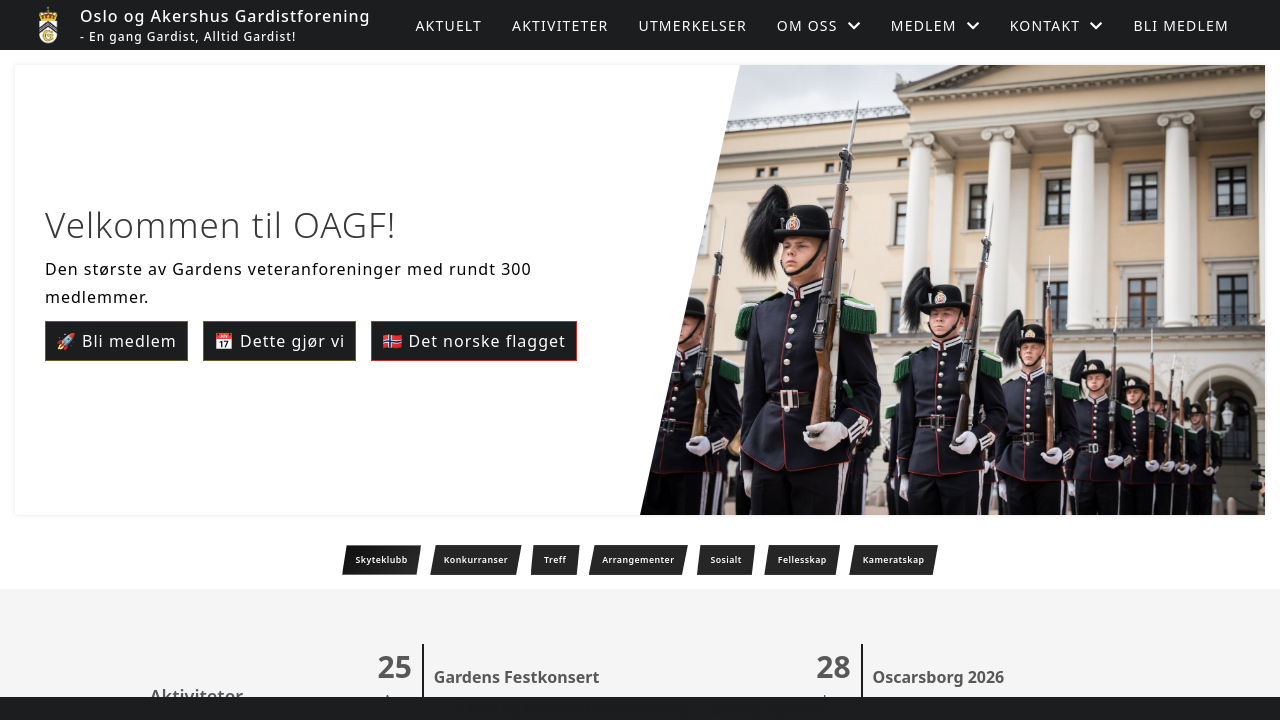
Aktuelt (448, 25)
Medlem (935, 25)
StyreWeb (796, 708)
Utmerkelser (692, 25)
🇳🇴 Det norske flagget (473, 341)
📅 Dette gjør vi (279, 341)
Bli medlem (1181, 25)
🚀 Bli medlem (116, 341)
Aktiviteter (560, 25)
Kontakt (1057, 25)
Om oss (819, 25)
